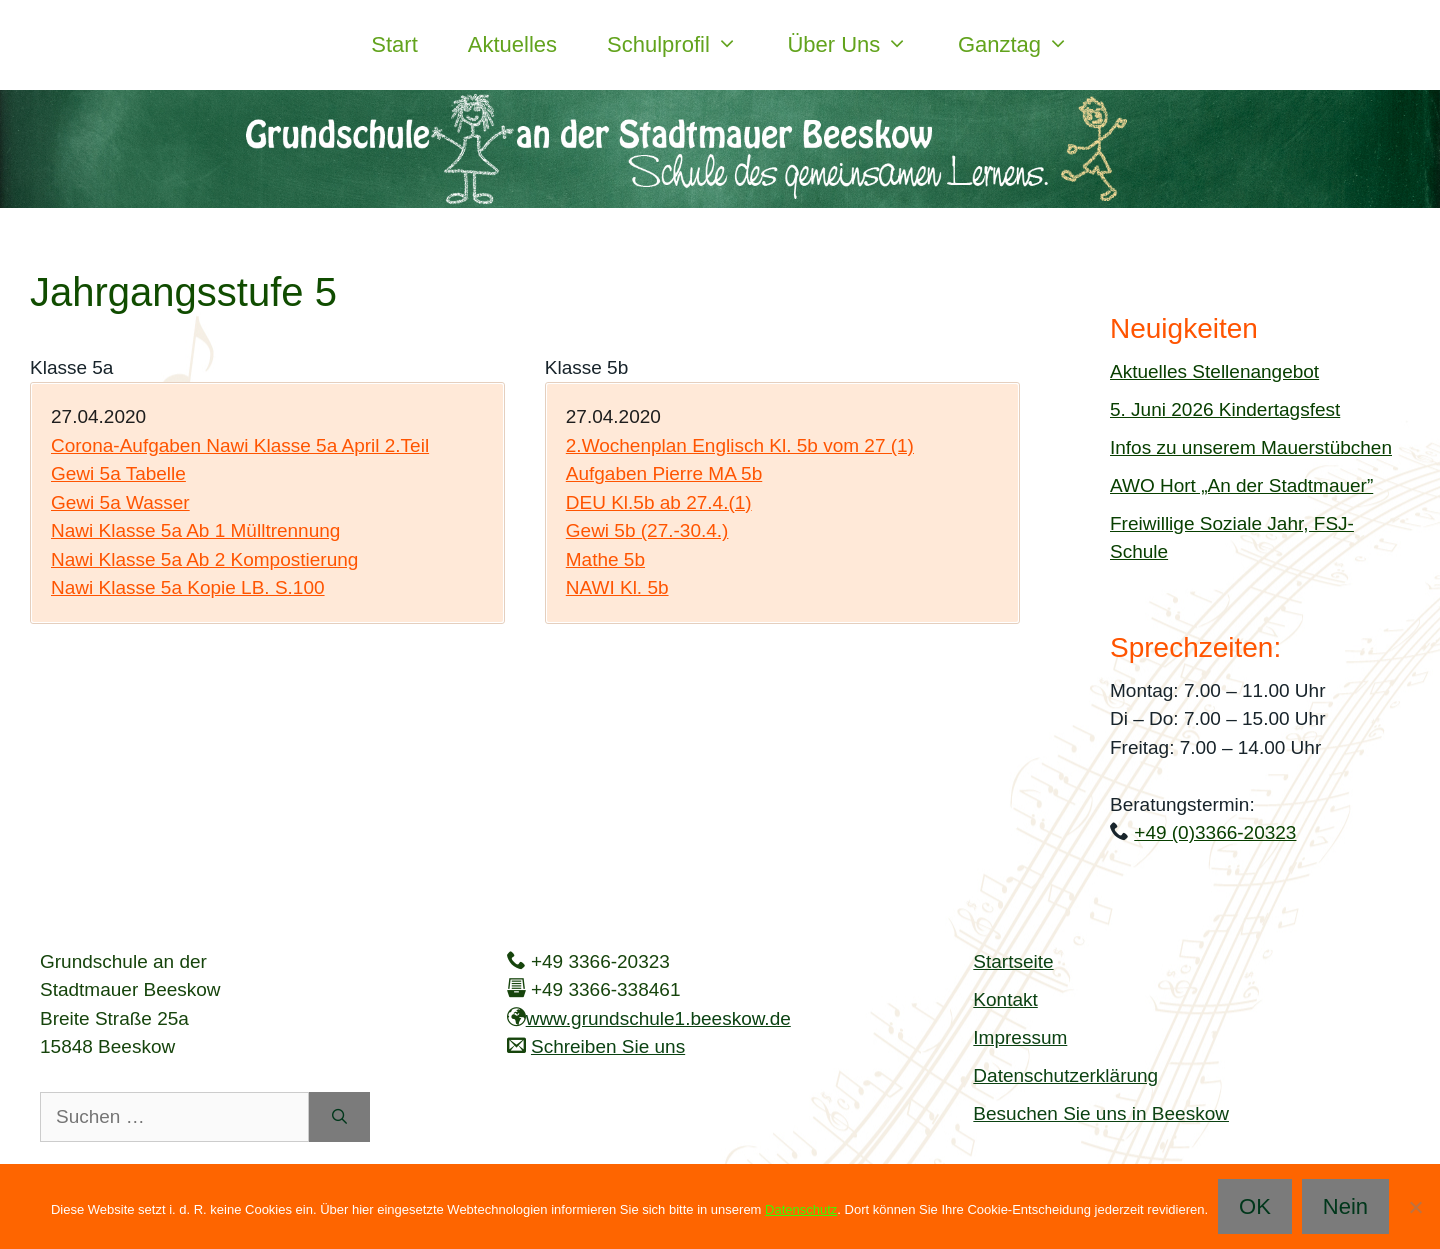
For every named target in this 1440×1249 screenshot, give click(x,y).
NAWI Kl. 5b (617, 587)
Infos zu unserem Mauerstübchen (1251, 447)
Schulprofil (684, 45)
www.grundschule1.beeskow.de (658, 1018)
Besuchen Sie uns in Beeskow (1101, 1113)
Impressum (1020, 1037)
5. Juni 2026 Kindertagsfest (1225, 409)
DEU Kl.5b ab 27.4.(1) (659, 502)
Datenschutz (801, 1209)
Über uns (860, 45)
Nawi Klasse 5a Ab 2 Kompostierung (204, 559)
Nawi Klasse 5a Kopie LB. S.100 (188, 587)
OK (1255, 1206)
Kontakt (1005, 999)
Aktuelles (512, 44)
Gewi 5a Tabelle (118, 473)
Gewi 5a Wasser (120, 502)
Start (394, 44)
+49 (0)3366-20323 (1215, 832)
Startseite (1013, 961)
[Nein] (1415, 1207)
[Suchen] (339, 1117)
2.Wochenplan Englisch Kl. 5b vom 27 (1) (740, 445)
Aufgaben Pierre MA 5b (664, 473)
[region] (720, 149)
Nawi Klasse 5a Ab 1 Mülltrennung (195, 530)
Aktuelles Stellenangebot (1214, 371)
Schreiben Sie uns (608, 1046)
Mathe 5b (605, 559)
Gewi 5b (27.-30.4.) (647, 530)
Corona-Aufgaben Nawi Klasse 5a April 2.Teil (240, 445)
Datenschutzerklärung (1065, 1075)
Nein (1345, 1206)
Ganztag (1026, 45)
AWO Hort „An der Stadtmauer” (1241, 485)
